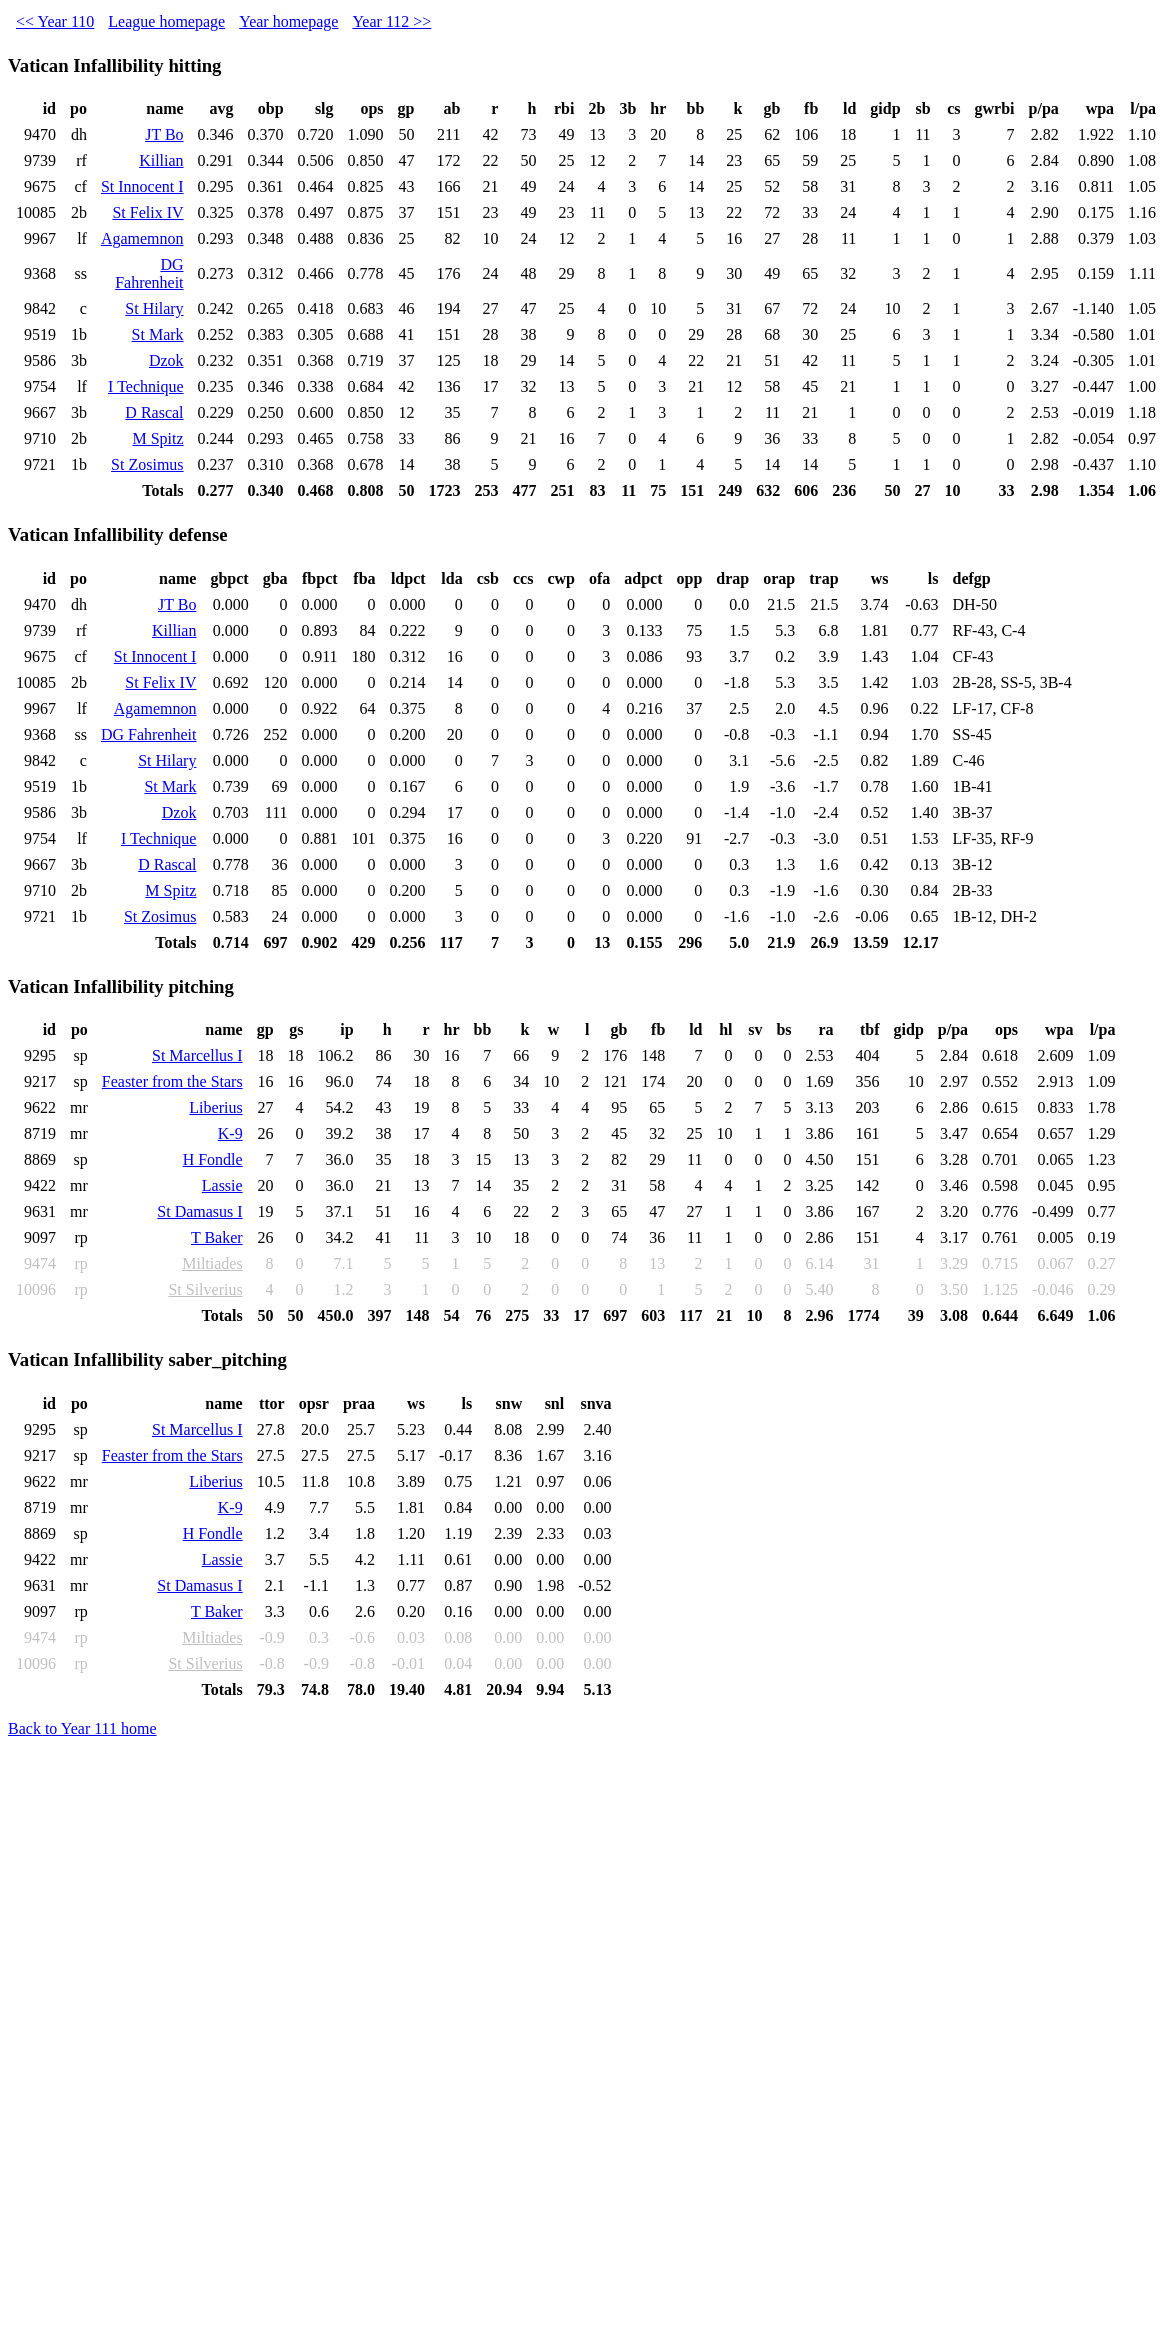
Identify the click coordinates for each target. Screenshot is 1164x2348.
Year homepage (288, 21)
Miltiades (212, 1263)
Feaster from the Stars (172, 1081)
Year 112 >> (391, 21)
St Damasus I (199, 1211)
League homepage (166, 21)
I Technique (145, 386)
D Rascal (154, 412)
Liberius (215, 1107)
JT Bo (164, 134)
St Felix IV (147, 212)
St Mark (158, 334)
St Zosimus (147, 464)
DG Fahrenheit (149, 273)
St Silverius (205, 1289)
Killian (161, 160)
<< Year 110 (55, 21)
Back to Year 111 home (82, 1728)
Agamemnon (142, 238)
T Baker (217, 1237)
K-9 (230, 1133)
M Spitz (157, 438)
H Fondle (213, 1159)
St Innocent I (142, 186)
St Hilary (154, 308)
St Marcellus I (197, 1055)
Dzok (166, 360)
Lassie (222, 1185)
